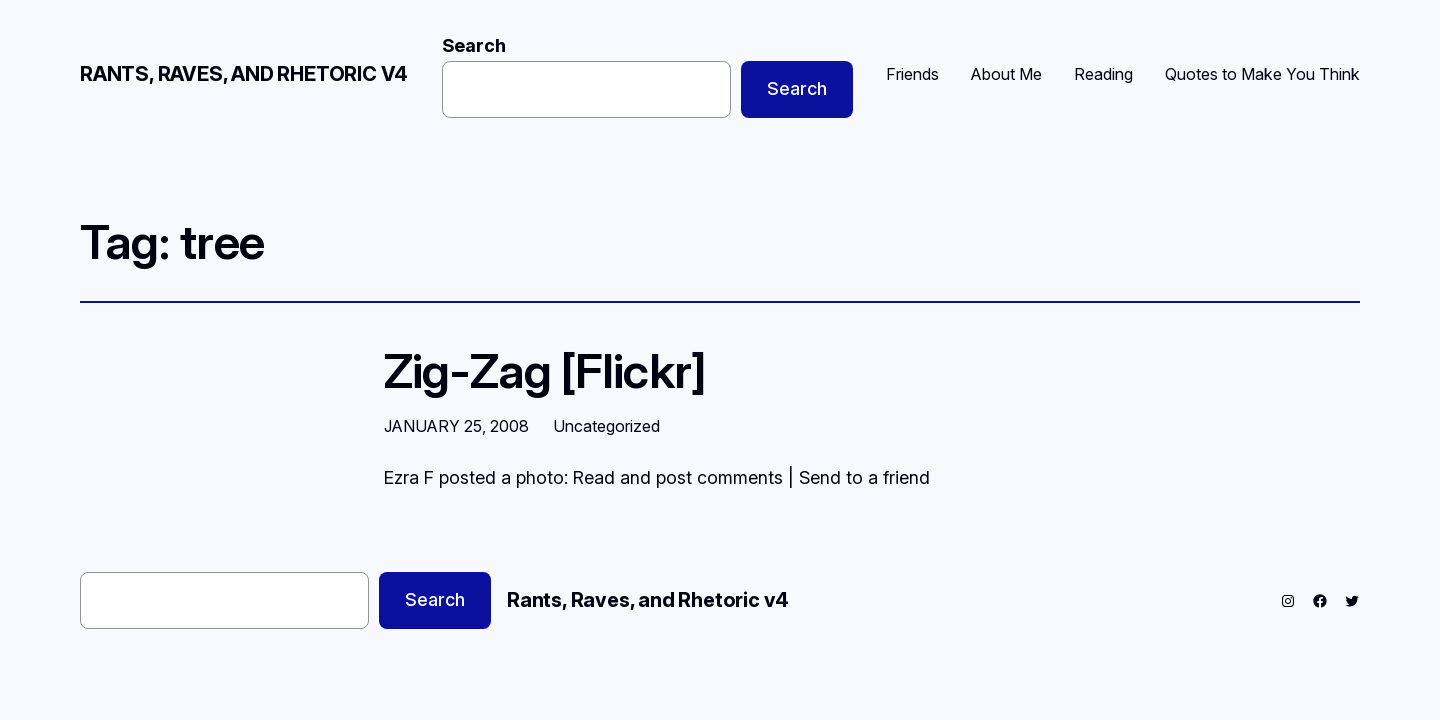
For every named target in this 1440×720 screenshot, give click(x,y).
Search (474, 45)
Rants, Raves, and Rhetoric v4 (244, 74)
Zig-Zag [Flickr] (544, 370)
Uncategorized (606, 426)
